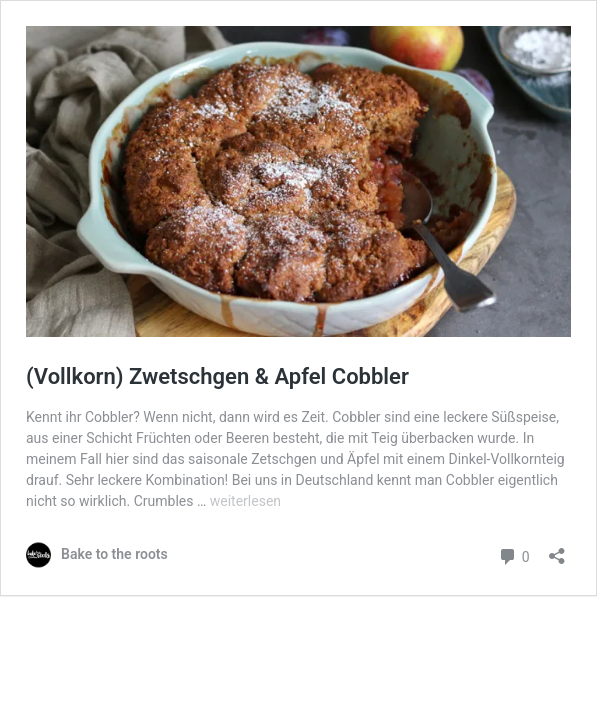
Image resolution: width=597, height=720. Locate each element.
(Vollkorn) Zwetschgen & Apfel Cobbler (217, 376)
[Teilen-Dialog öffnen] (557, 549)
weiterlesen (245, 501)
